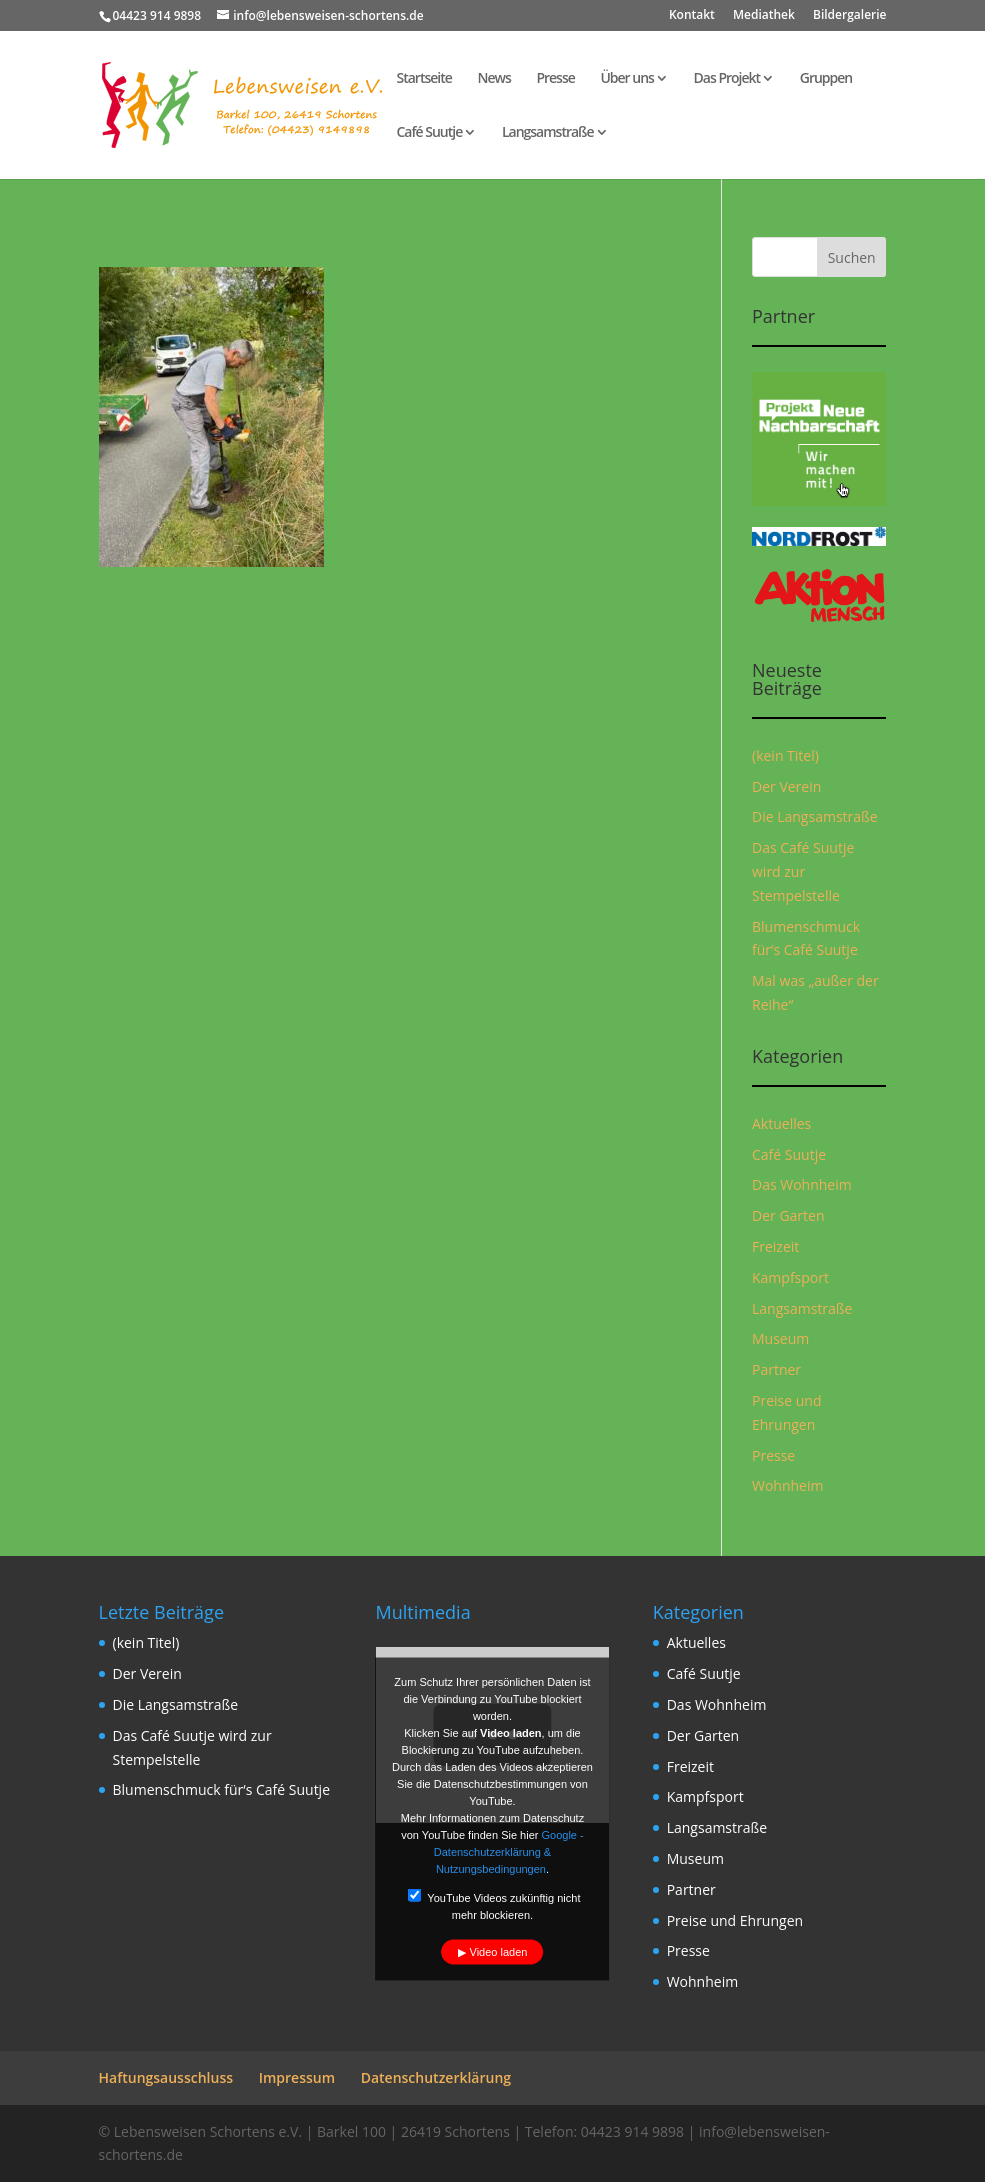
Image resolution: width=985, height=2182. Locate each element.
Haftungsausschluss (166, 2077)
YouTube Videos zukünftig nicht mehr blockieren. (494, 1905)
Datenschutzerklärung (436, 2077)
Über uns (626, 79)
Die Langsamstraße (815, 816)
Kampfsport (790, 1277)
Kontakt (692, 16)
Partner (776, 1369)
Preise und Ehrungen (735, 1920)
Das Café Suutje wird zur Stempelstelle (803, 871)
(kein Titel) (785, 755)
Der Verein (786, 786)
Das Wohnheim (802, 1184)
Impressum (297, 2077)
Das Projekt (727, 79)
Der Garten (788, 1215)
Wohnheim (787, 1485)
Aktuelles (781, 1123)
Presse (555, 79)
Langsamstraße (548, 133)
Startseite (424, 79)
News (493, 79)
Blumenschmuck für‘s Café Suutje (222, 1789)
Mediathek (764, 16)
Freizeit (775, 1246)
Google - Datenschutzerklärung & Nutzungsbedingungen (509, 1852)
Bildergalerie (849, 16)
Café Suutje (430, 133)
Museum (780, 1338)
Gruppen (826, 79)
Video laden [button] (499, 1952)
